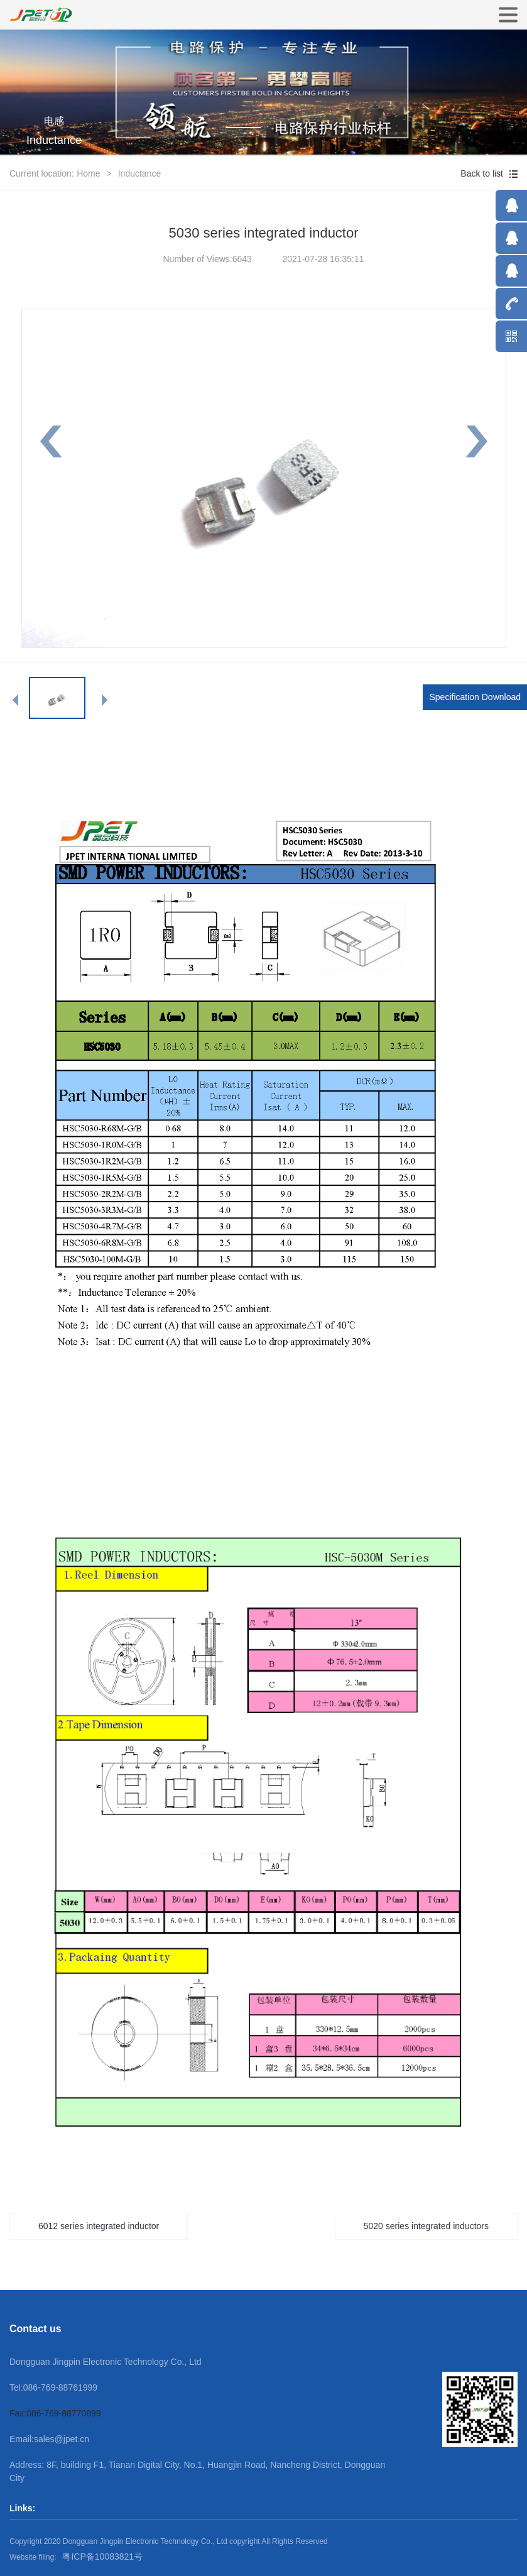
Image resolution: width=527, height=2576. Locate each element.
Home (88, 173)
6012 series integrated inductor (98, 2226)
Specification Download (475, 697)
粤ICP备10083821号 (102, 2556)
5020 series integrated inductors (426, 2226)
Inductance (139, 173)
